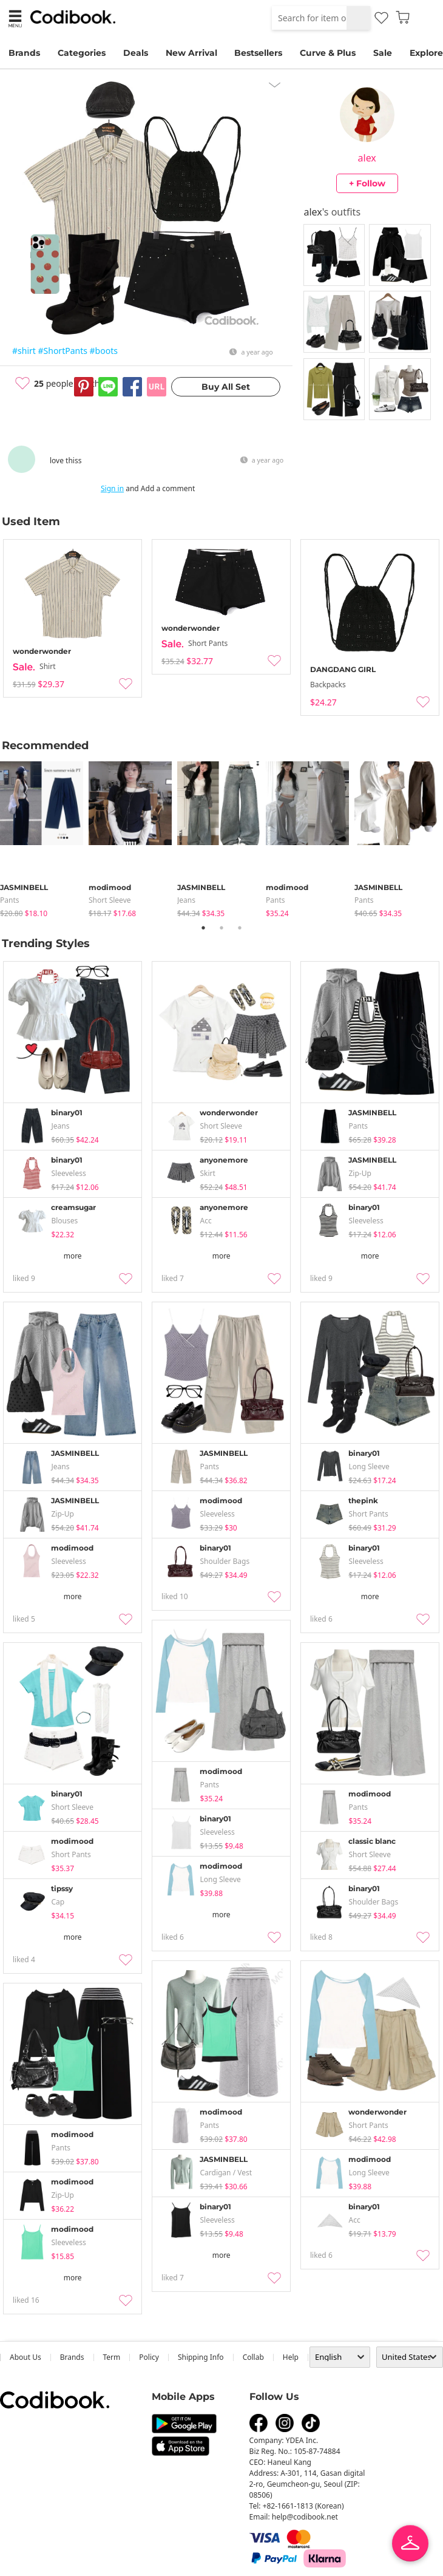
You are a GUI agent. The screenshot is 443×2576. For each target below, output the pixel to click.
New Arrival (191, 52)
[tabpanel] (44, 837)
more (73, 1256)
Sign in (112, 488)
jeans (186, 900)
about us (25, 2357)
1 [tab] (203, 928)
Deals (135, 52)
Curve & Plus (328, 52)
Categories (82, 52)
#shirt (24, 350)
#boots (104, 350)
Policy (149, 2357)
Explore (426, 52)
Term (112, 2357)
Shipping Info (201, 2357)
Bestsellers (258, 52)
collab (253, 2357)
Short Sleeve (110, 900)
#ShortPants (62, 350)
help (291, 2357)
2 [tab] (221, 928)
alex (367, 158)
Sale (382, 52)
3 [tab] (240, 928)
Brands (24, 52)
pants (9, 900)
